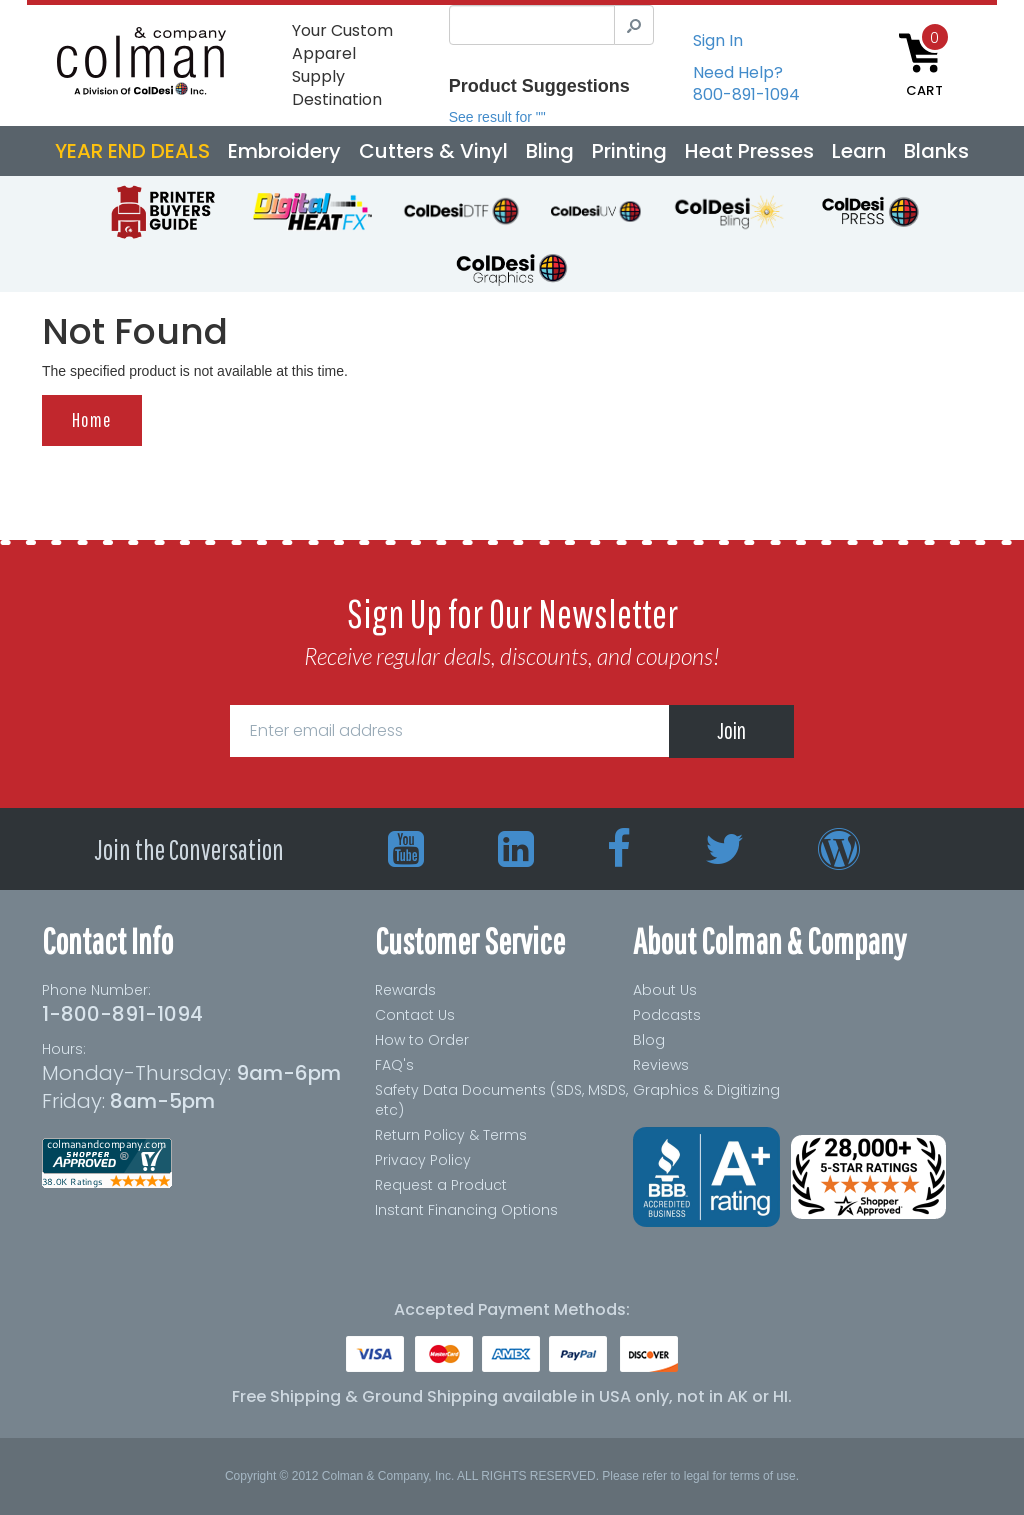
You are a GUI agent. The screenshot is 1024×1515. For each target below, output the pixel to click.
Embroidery (284, 151)
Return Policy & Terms (451, 1135)
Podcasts (667, 1015)
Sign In (718, 40)
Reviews (661, 1065)
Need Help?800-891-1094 (746, 84)
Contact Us (415, 1015)
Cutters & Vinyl (433, 151)
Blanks (936, 151)
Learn (859, 151)
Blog (649, 1040)
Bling (550, 151)
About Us (665, 990)
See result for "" (497, 117)
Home (92, 419)
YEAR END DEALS (132, 151)
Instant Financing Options (466, 1210)
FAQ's (394, 1065)
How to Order (422, 1040)
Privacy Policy (423, 1160)
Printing (629, 151)
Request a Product (441, 1185)
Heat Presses (749, 151)
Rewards (405, 990)
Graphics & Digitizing (706, 1090)
